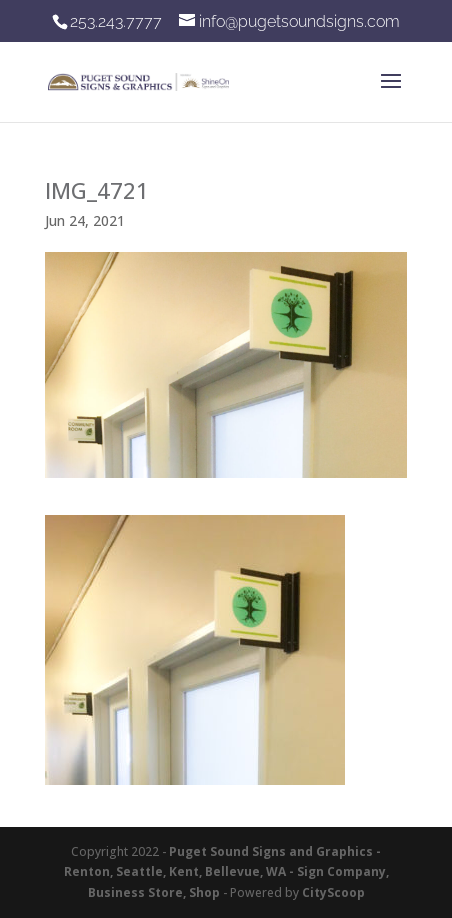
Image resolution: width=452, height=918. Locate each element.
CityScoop (333, 892)
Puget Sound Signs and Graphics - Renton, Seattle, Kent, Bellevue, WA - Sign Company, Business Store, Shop (226, 872)
